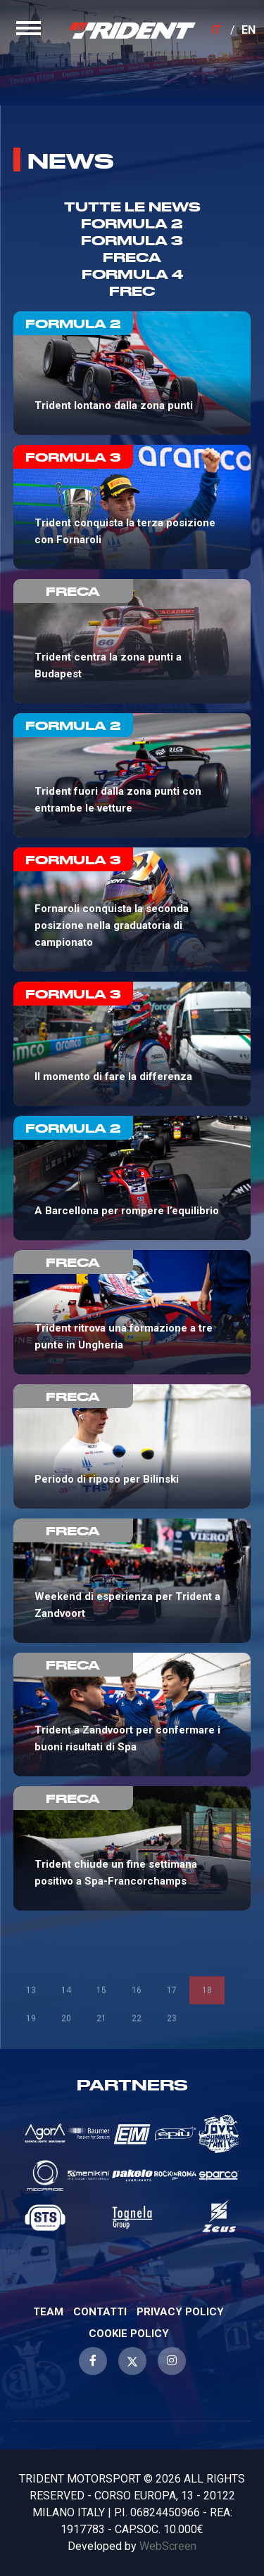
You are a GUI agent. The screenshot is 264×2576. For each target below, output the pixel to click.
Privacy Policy (180, 2311)
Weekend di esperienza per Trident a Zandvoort (132, 1580)
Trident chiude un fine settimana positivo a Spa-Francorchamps (132, 1848)
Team (48, 2311)
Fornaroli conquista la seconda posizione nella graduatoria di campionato (132, 909)
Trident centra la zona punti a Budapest (132, 641)
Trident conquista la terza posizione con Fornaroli (132, 507)
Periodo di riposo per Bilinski (132, 1446)
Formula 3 (132, 240)
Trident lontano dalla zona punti (132, 373)
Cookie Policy (129, 2333)
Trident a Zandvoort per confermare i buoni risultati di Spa (132, 1715)
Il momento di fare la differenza (132, 1044)
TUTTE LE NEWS (132, 206)
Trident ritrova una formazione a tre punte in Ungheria (132, 1312)
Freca (132, 257)
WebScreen (167, 2546)
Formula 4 (132, 273)
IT (216, 30)
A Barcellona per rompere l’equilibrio (132, 1178)
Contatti (100, 2311)
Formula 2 (132, 223)
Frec (132, 290)
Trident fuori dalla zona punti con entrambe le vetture (132, 775)
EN (248, 30)
